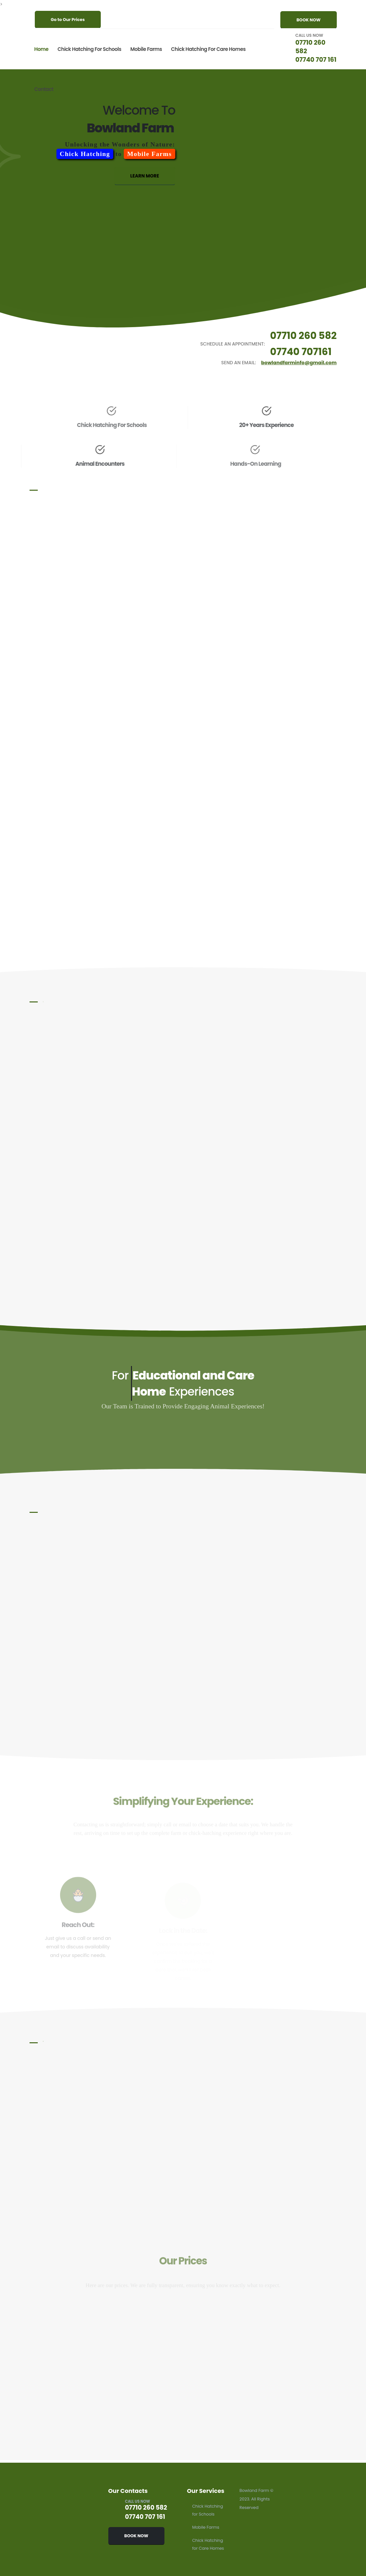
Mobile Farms (146, 49)
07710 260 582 (309, 42)
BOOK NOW (308, 20)
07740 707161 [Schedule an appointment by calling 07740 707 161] (302, 352)
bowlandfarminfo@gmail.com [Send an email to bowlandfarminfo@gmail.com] (300, 362)
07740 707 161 (310, 59)
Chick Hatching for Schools (89, 49)
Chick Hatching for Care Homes (208, 49)
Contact (43, 89)
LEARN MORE (144, 181)
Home (41, 49)
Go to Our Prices (68, 19)
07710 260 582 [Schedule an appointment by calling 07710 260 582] (304, 336)
